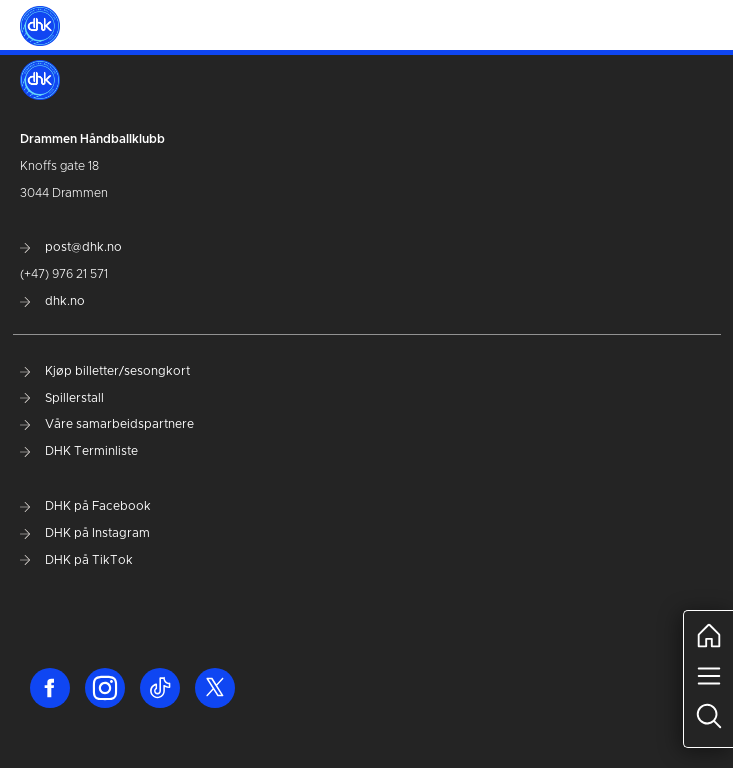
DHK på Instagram (85, 533)
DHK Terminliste (79, 451)
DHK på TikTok (76, 560)
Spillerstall (62, 398)
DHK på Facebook (85, 506)
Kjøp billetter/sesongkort (105, 371)
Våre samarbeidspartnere (107, 424)
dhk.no (52, 301)
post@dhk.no (71, 247)
